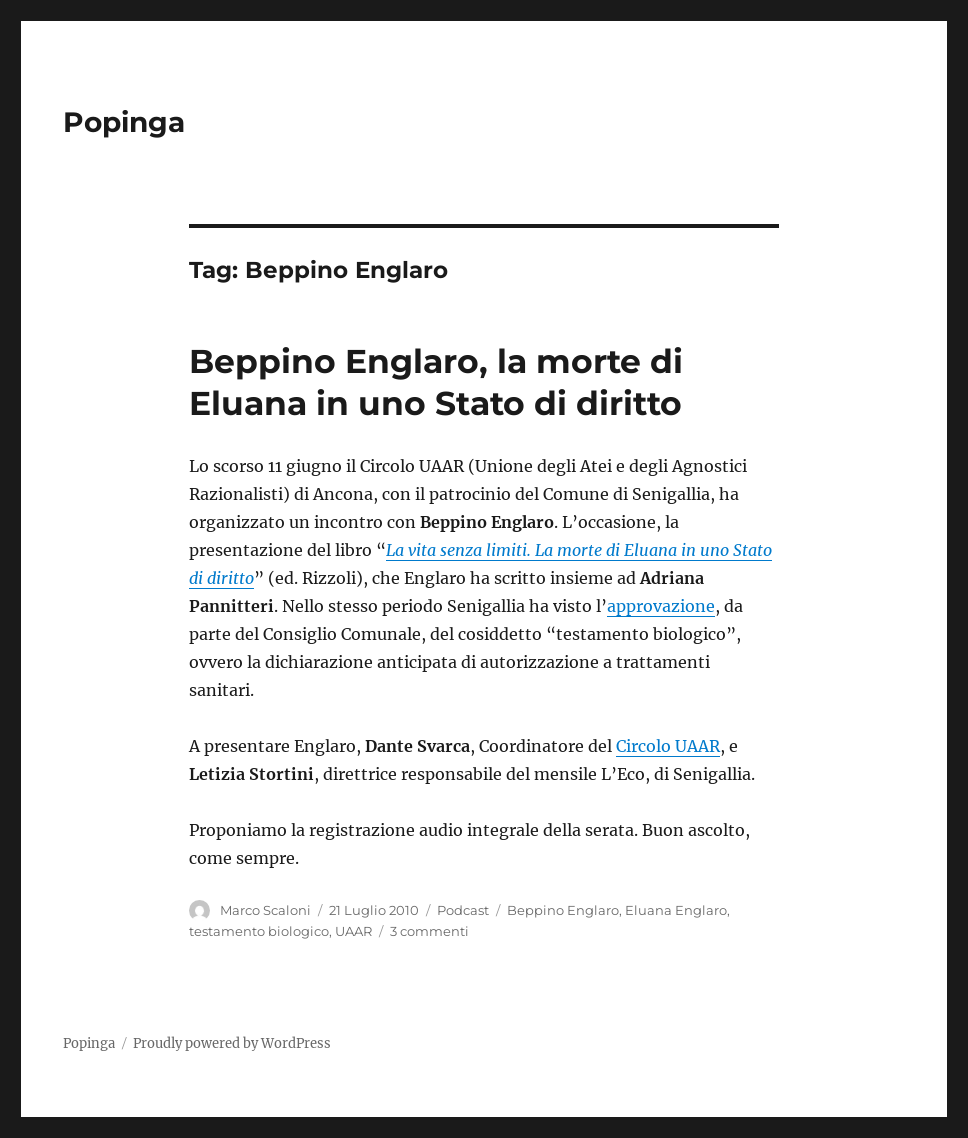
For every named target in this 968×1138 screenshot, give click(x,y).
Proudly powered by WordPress (232, 1043)
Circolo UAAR (668, 746)
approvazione (661, 606)
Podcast (463, 910)
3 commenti (429, 931)
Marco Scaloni (265, 910)
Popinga (124, 122)
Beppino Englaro (563, 910)
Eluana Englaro (676, 910)
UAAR (353, 931)
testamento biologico (259, 931)
